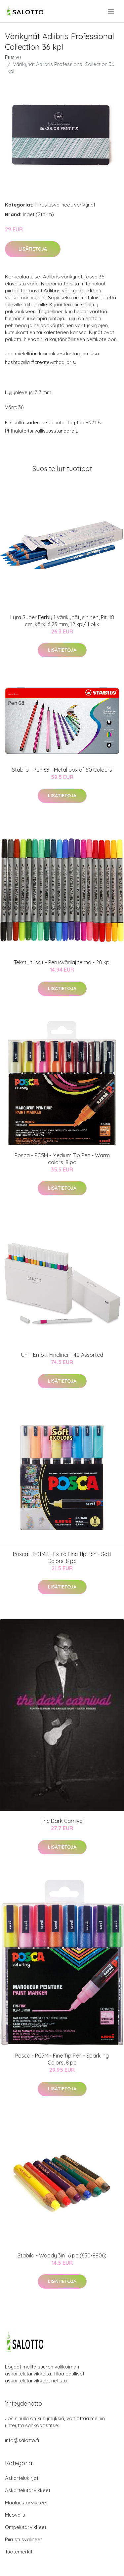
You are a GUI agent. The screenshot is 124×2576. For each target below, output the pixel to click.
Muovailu (15, 2515)
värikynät (84, 205)
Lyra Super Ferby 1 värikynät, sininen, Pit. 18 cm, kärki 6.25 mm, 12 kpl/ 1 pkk (62, 621)
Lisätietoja (33, 249)
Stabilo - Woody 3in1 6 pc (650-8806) (62, 2255)
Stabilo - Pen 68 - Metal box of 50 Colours (62, 769)
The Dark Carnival (62, 1821)
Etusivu (13, 57)
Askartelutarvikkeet (27, 2490)
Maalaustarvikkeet (26, 2502)
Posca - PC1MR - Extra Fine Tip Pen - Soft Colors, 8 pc (62, 1557)
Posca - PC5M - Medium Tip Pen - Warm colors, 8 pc (62, 1159)
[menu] (111, 11)
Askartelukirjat (21, 2478)
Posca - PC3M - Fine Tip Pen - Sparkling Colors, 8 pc (62, 2059)
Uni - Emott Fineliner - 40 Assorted (62, 1354)
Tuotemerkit (18, 2551)
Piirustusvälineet (53, 205)
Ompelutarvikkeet (25, 2527)
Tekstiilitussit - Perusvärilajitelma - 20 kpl (62, 962)
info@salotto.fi (22, 2440)
